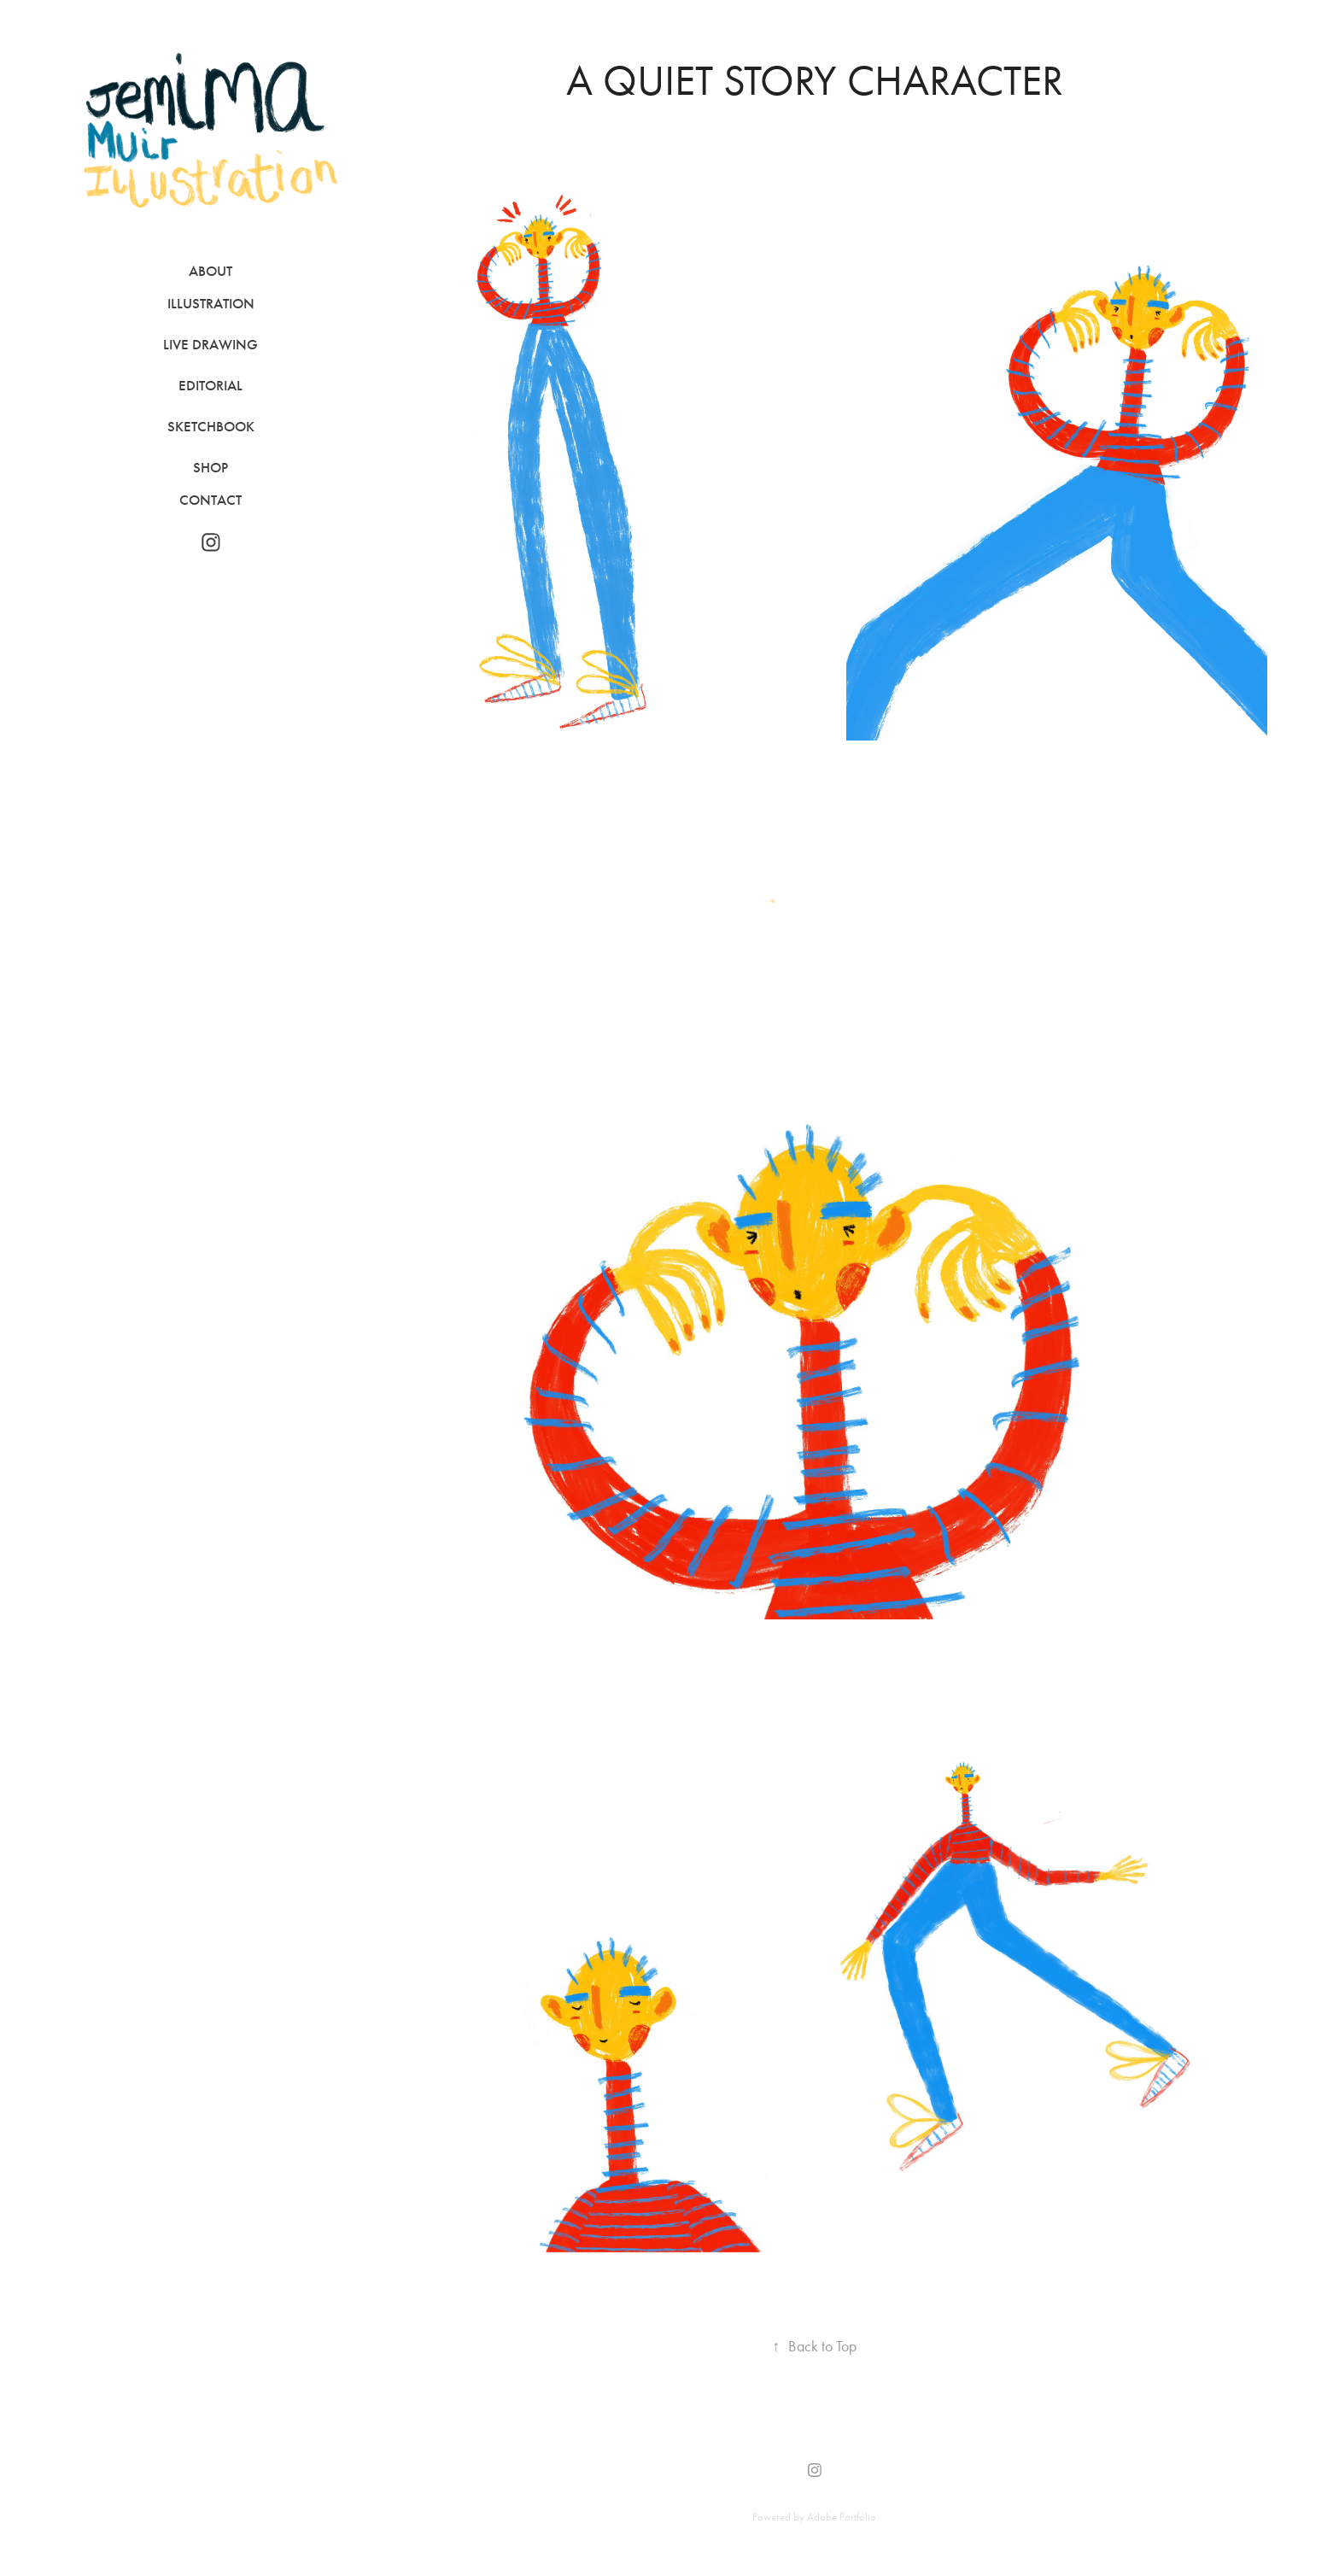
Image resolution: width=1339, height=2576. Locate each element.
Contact (210, 500)
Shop (210, 468)
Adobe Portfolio (841, 2516)
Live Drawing (210, 345)
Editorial (210, 386)
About (210, 271)
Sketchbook (210, 427)
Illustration (210, 304)
